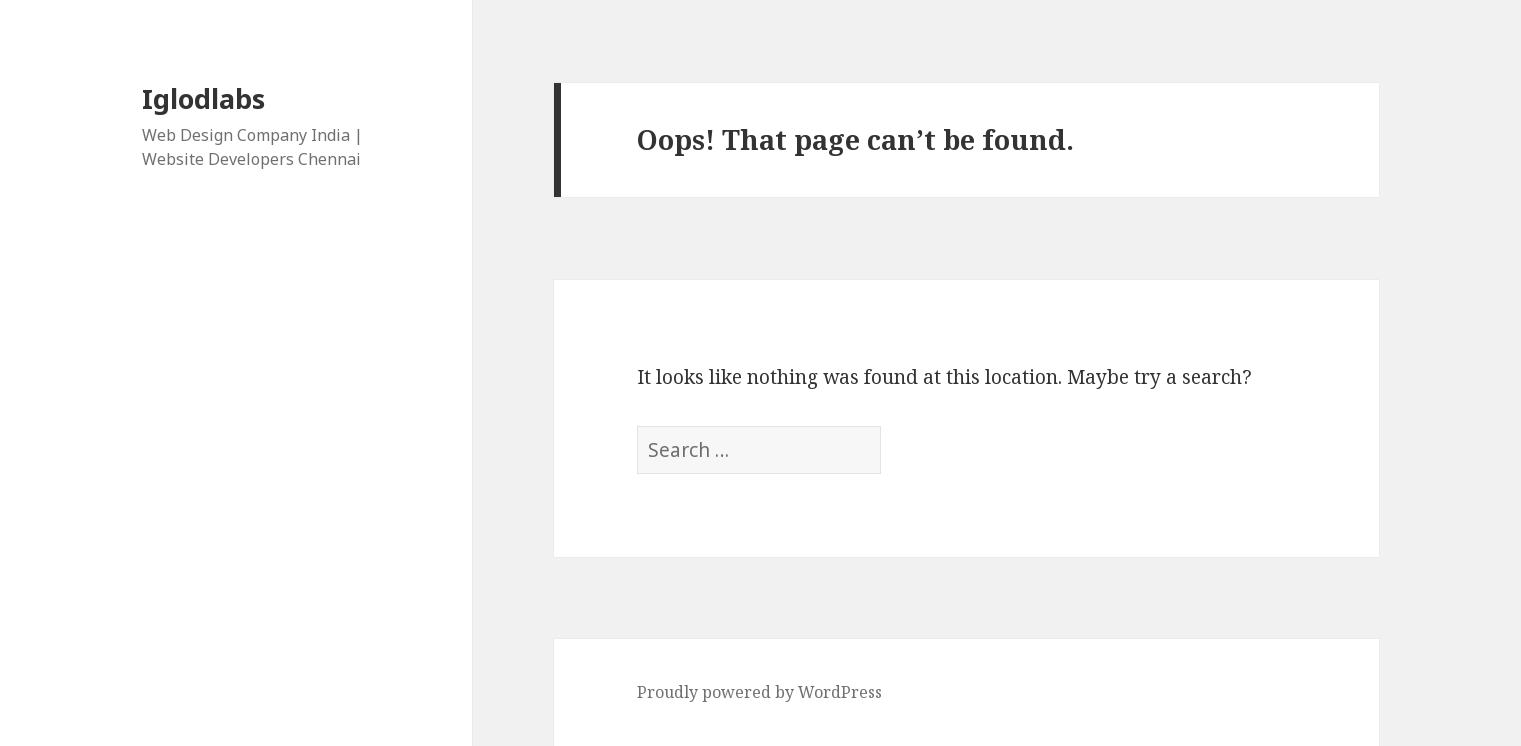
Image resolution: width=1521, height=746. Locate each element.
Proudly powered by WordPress (759, 692)
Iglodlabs (203, 98)
